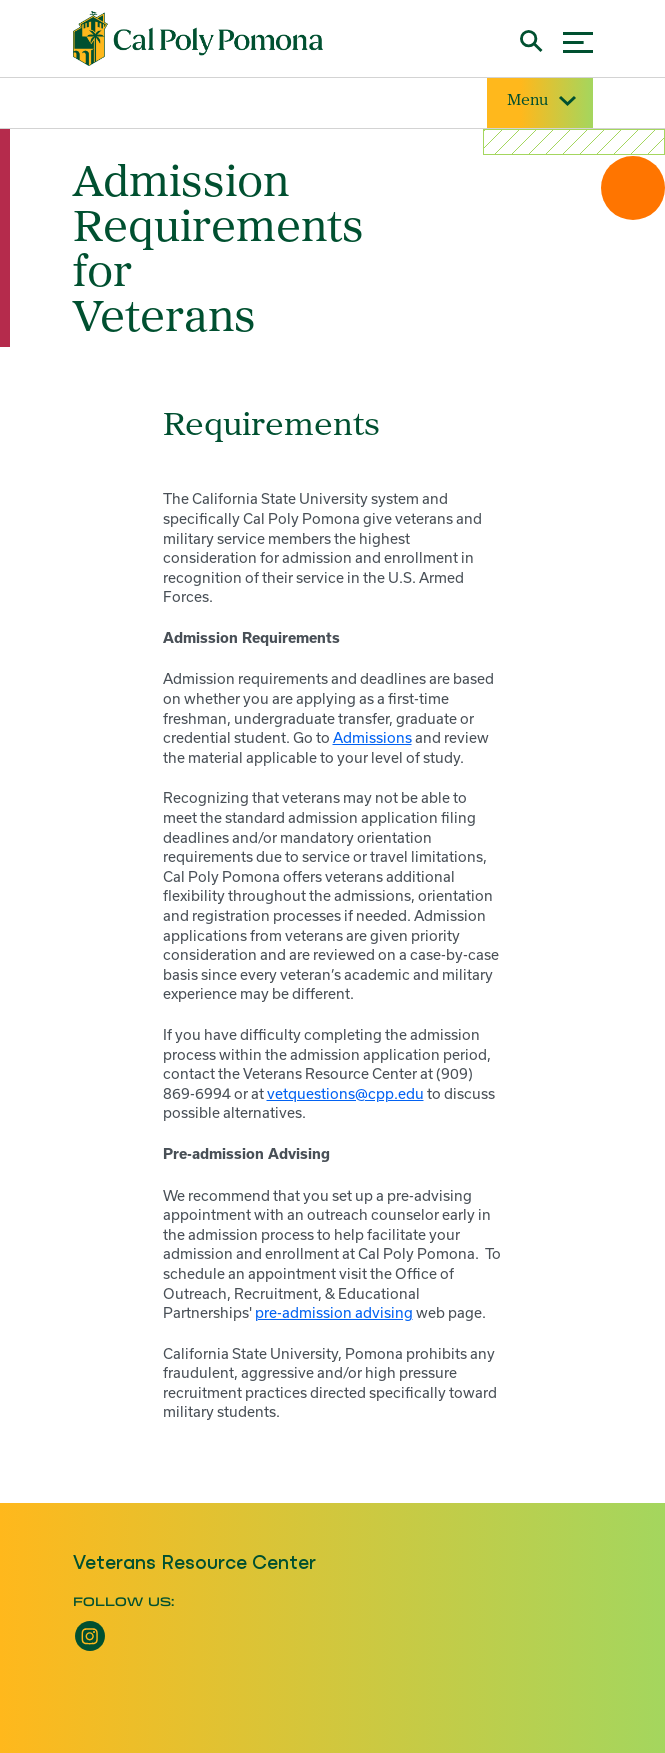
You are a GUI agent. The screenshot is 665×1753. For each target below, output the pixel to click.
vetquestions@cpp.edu (345, 1093)
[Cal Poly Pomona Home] (198, 38)
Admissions (372, 737)
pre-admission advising (334, 1312)
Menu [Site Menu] (540, 101)
